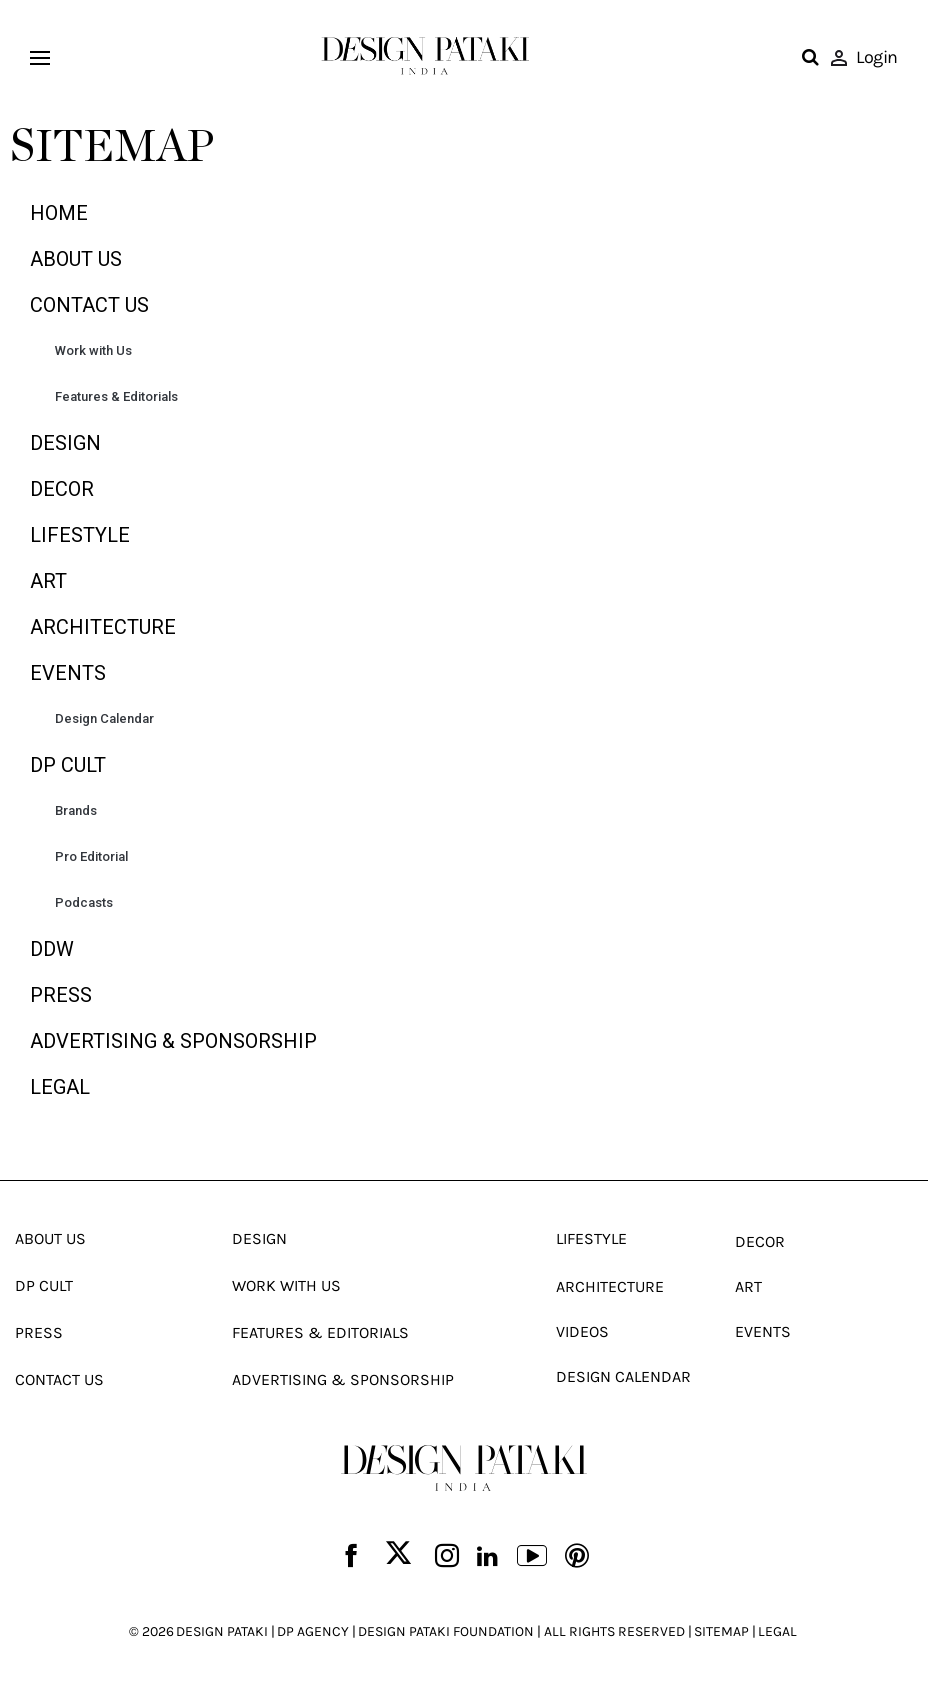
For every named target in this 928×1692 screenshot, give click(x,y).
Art (48, 581)
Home (59, 213)
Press (61, 995)
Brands (76, 810)
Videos (582, 1331)
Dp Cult (68, 765)
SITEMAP (721, 1631)
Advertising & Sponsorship (173, 1041)
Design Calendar (104, 718)
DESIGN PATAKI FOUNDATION (446, 1631)
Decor (62, 489)
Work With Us (286, 1285)
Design (65, 443)
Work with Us (93, 350)
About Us (76, 259)
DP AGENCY (313, 1631)
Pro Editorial (91, 856)
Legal (60, 1087)
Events (68, 673)
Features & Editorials (116, 396)
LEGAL (777, 1631)
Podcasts (84, 902)
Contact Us (89, 305)
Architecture (103, 627)
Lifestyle (80, 535)
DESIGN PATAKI (222, 1631)
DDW (52, 949)
